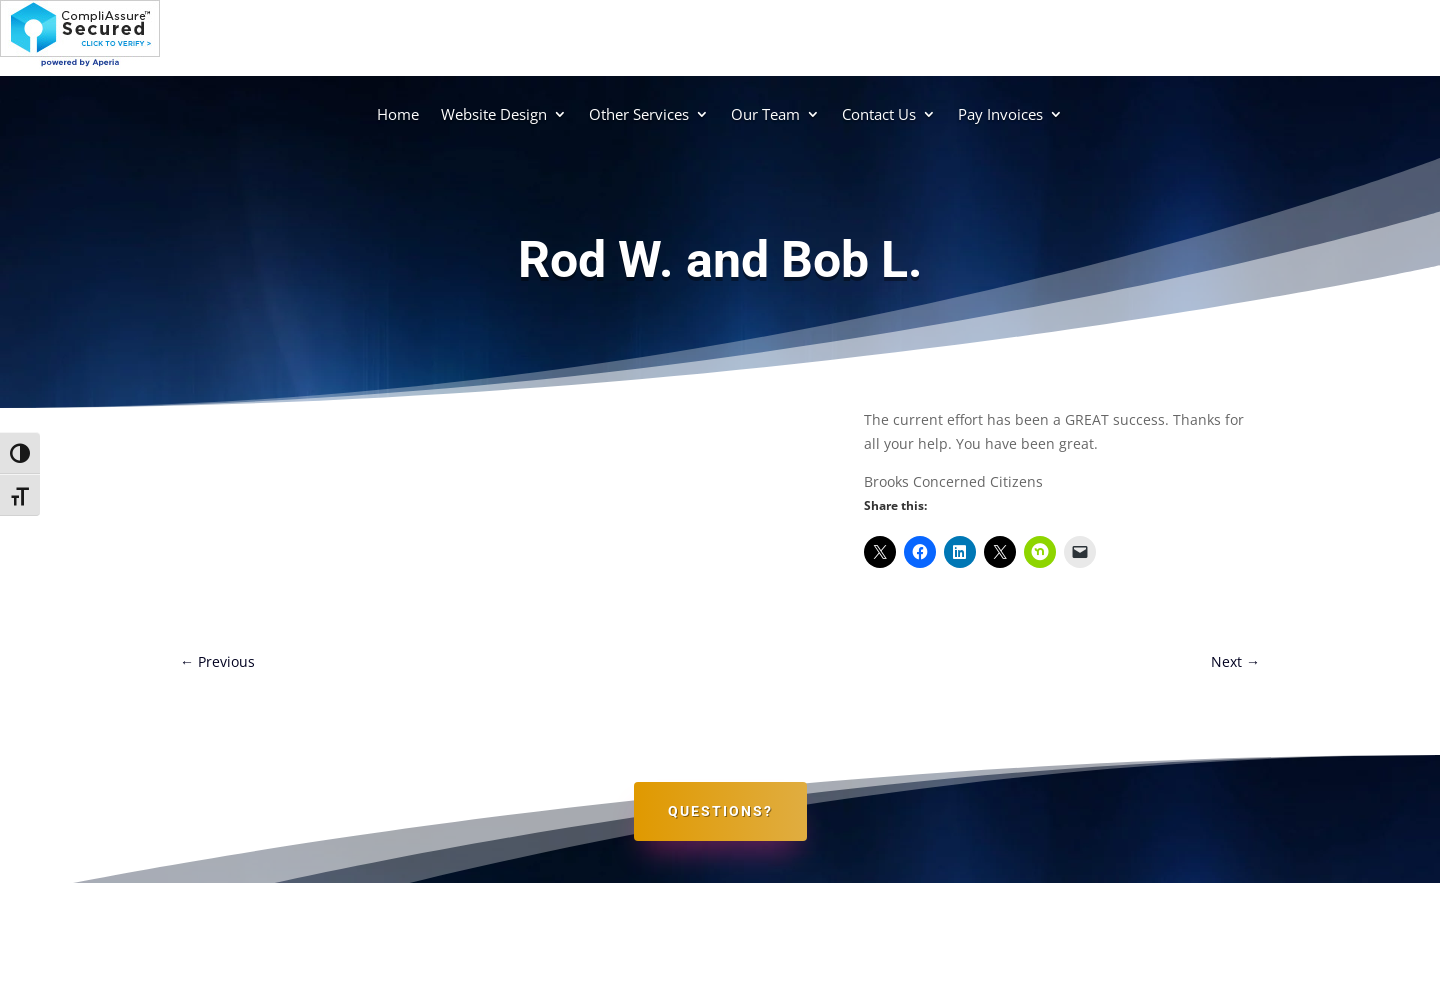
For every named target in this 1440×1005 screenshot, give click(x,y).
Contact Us (879, 114)
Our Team (765, 114)
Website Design (494, 114)
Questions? (720, 811)
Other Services (639, 114)
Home (398, 114)
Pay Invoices (1000, 114)
